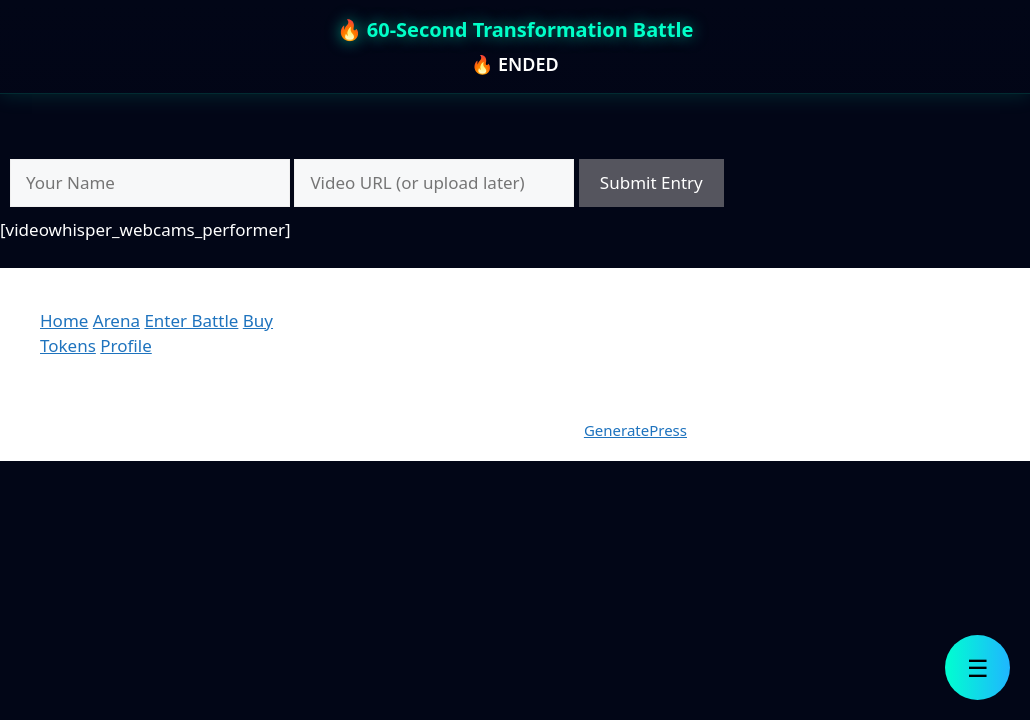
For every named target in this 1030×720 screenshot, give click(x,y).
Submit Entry (651, 182)
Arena (116, 320)
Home (64, 320)
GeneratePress (635, 430)
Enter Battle (191, 320)
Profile (125, 345)
